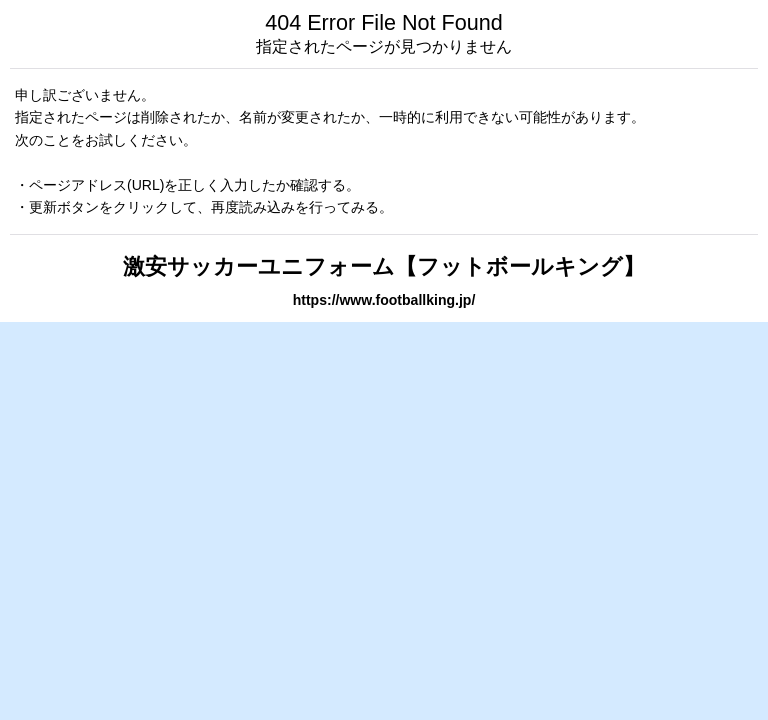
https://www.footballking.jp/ (384, 300)
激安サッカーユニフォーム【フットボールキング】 (384, 266)
